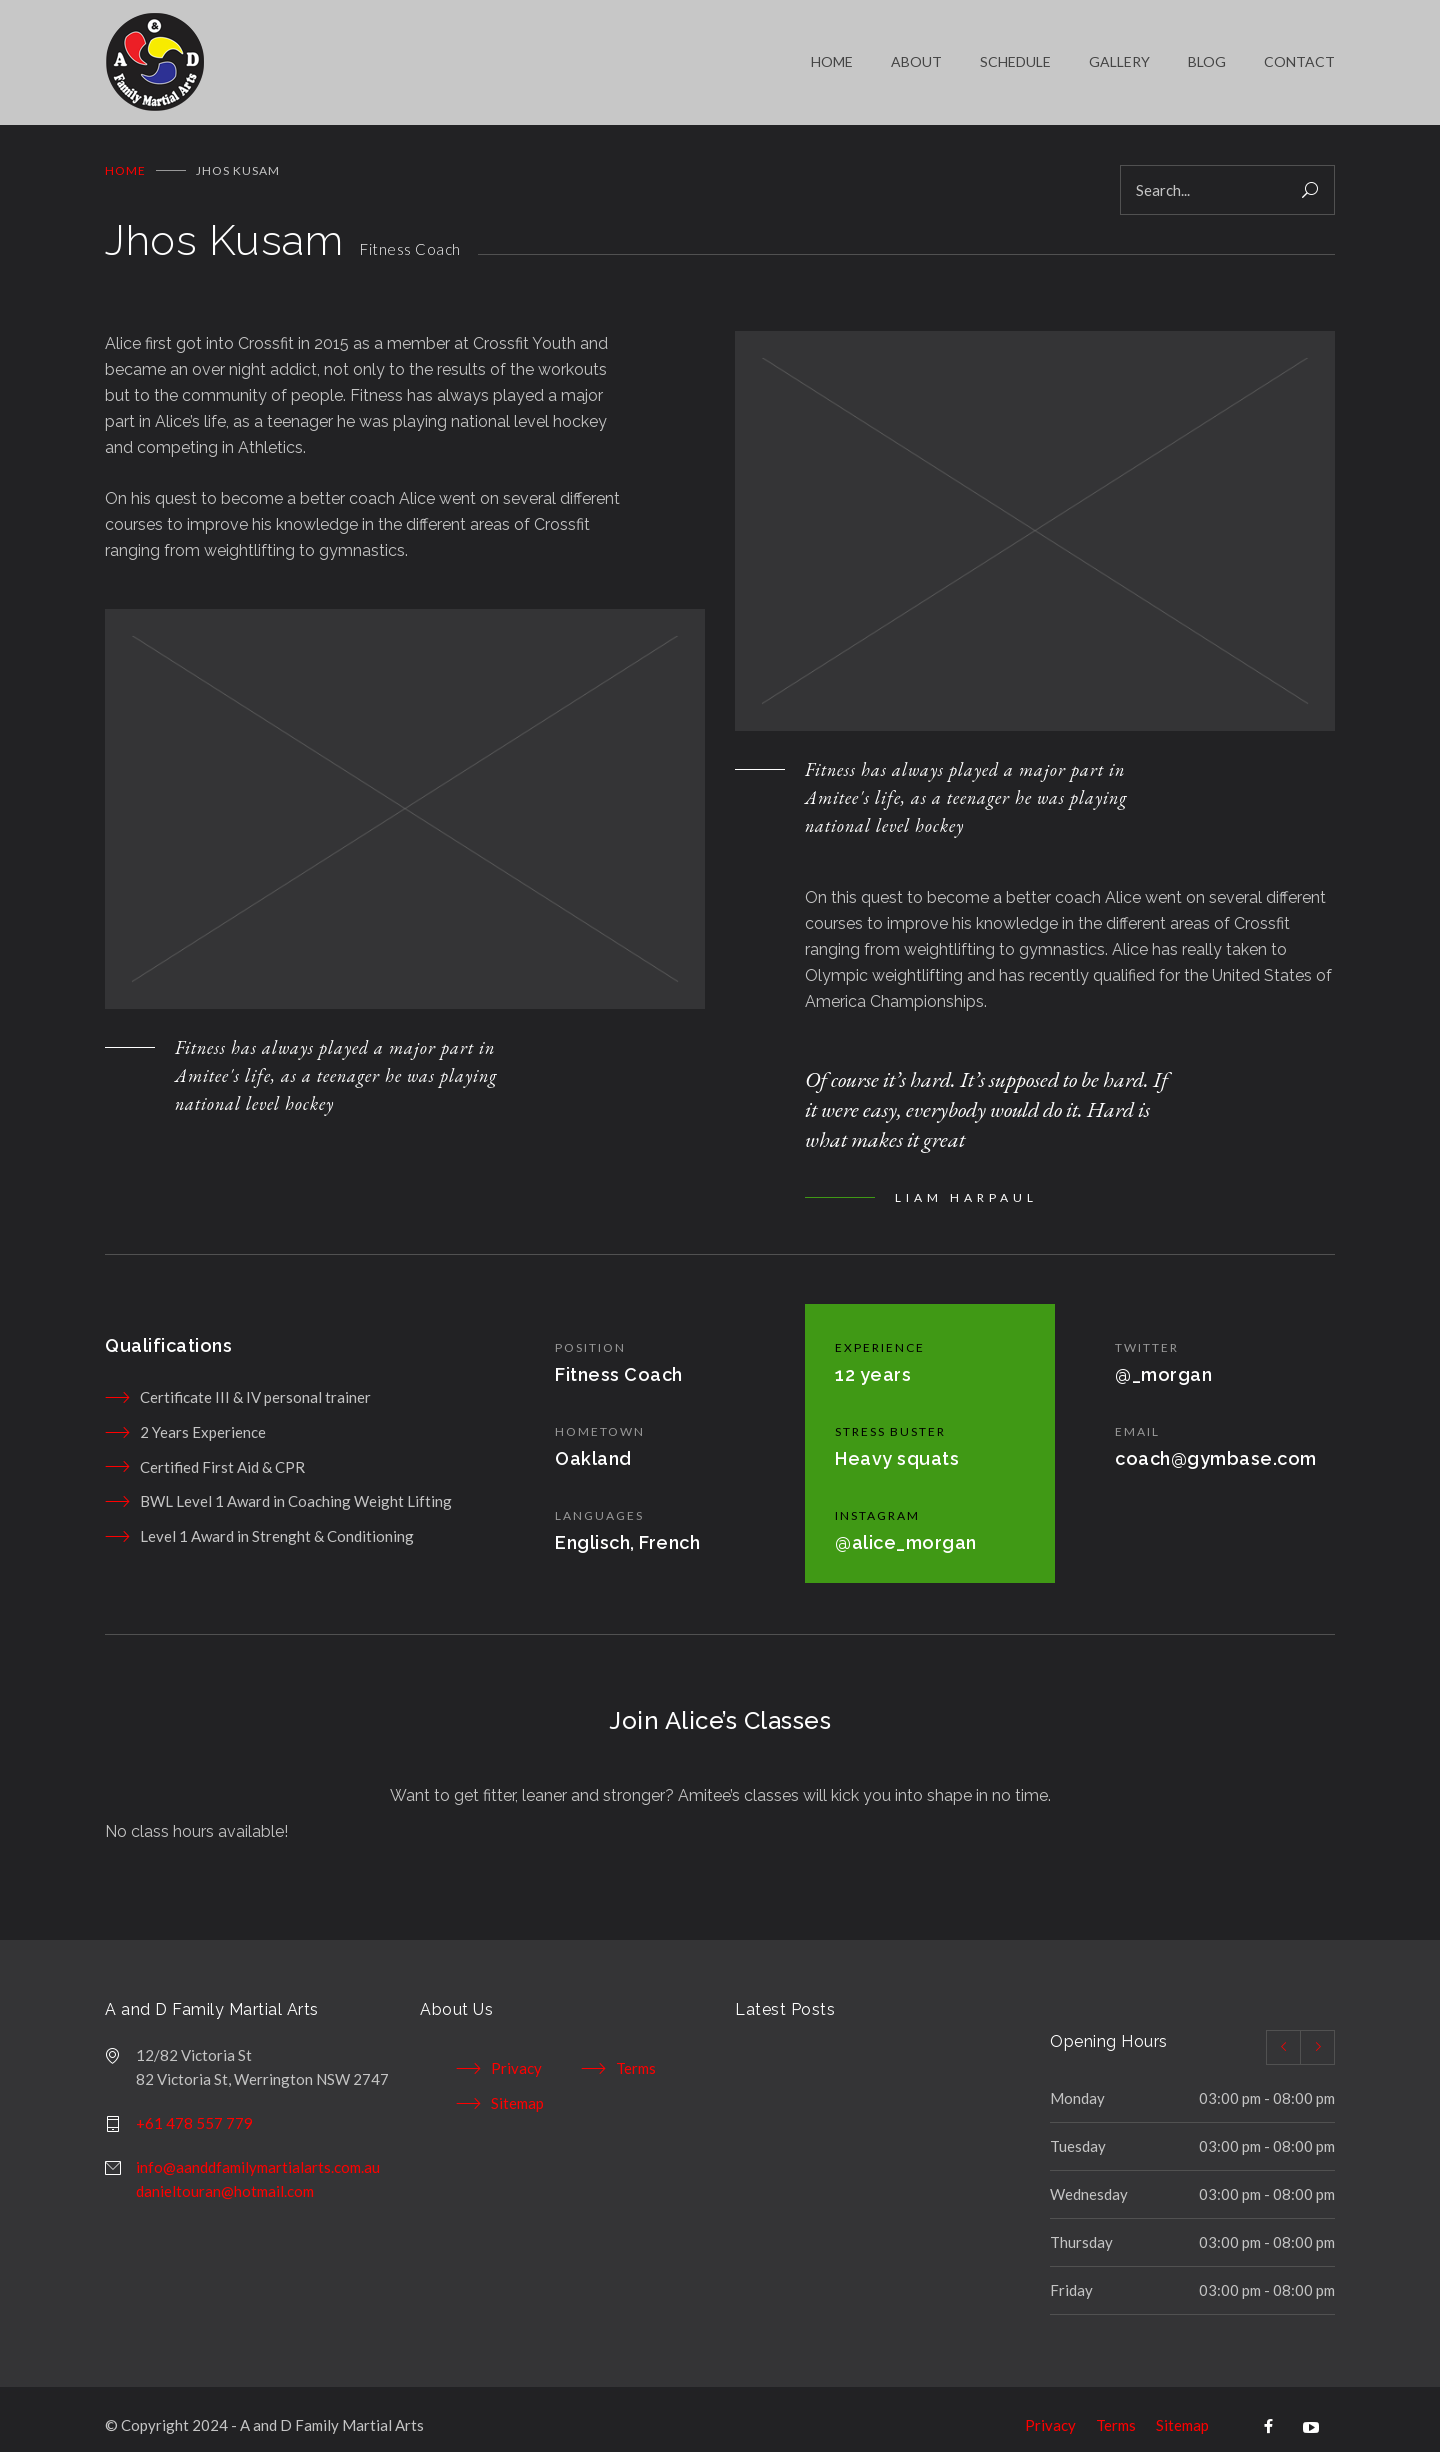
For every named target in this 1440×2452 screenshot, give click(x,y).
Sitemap (517, 2088)
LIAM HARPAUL (966, 1182)
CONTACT (1299, 54)
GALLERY (1119, 54)
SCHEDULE (1015, 54)
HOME (832, 54)
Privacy (516, 2053)
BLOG (1207, 54)
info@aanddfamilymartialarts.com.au (258, 2152)
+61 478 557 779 (194, 2108)
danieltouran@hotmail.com (225, 2176)
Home (125, 155)
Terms (636, 2053)
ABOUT (916, 54)
